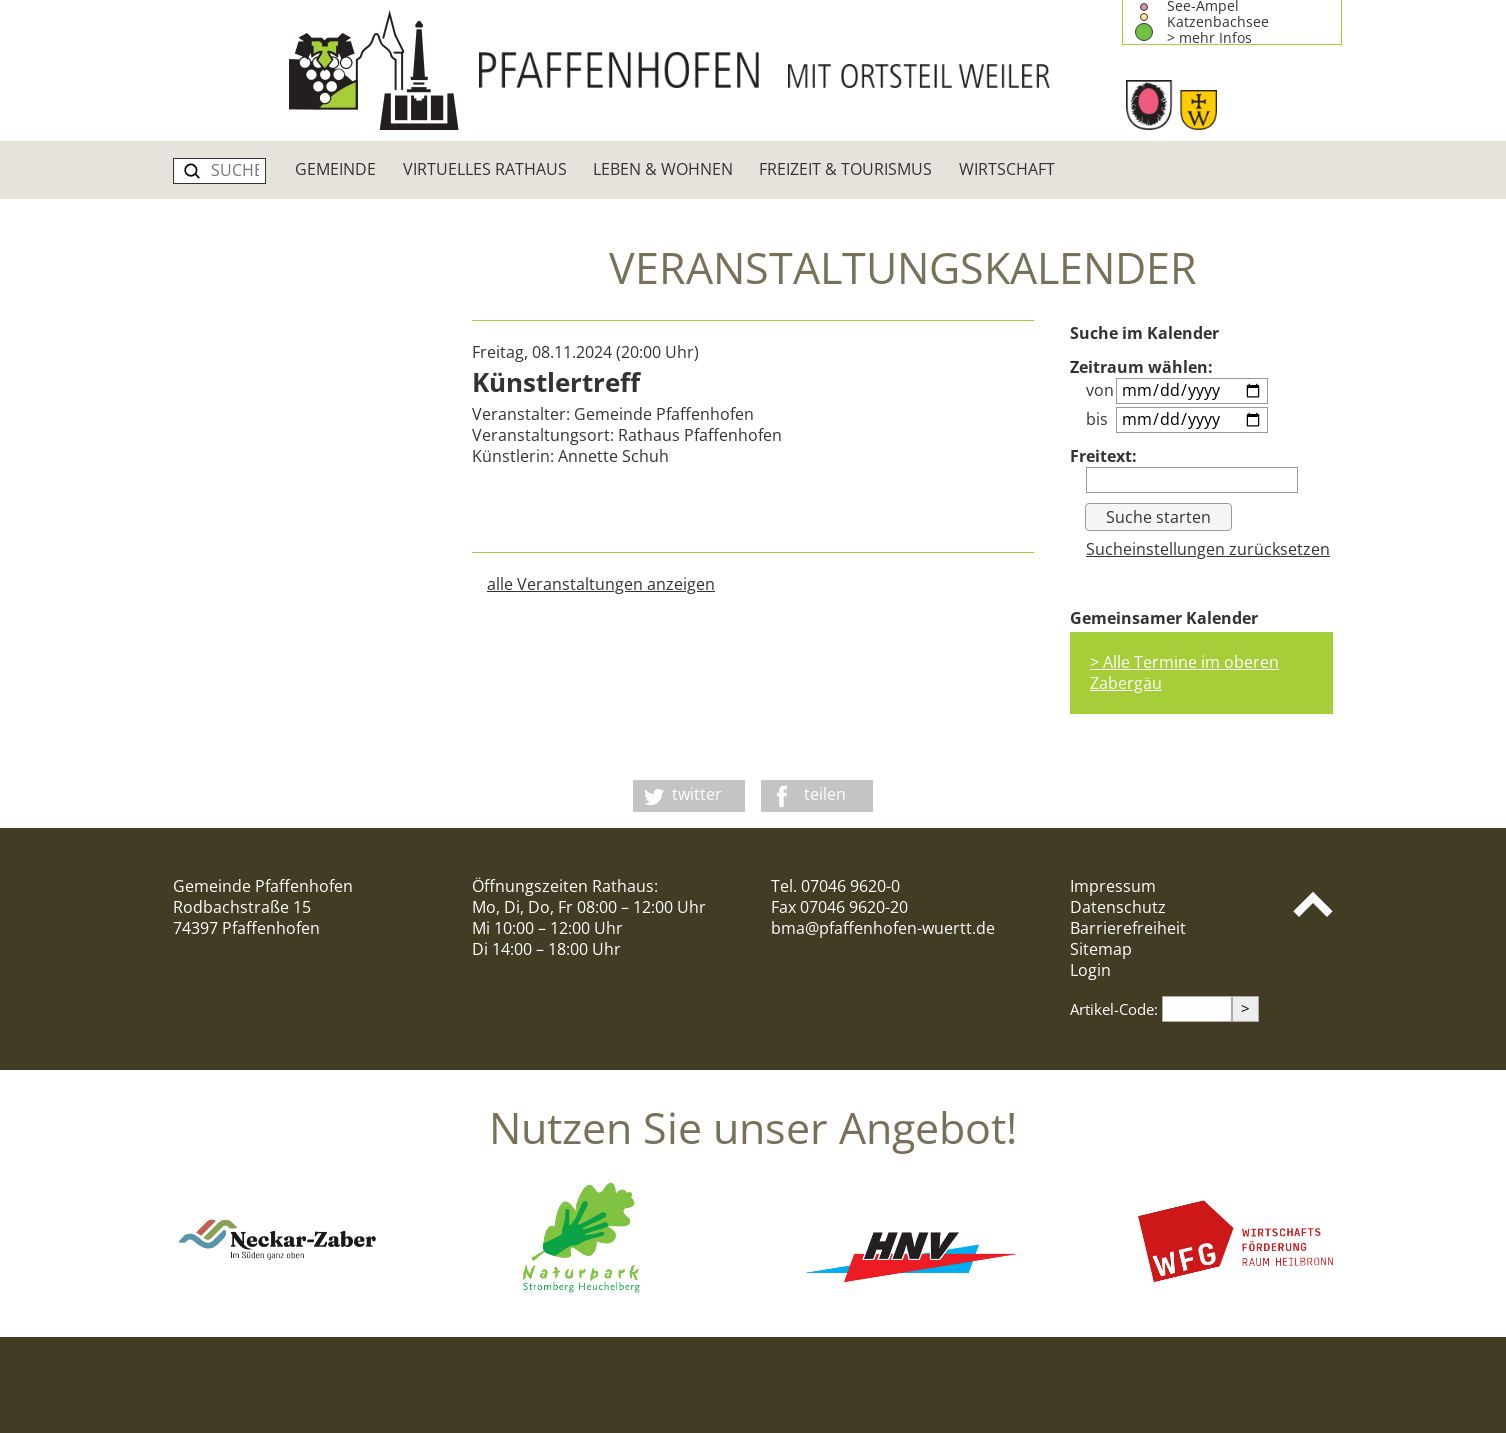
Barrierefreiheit (1128, 928)
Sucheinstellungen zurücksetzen (1208, 549)
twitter (697, 794)
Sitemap (1101, 949)
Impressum (1113, 886)
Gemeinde (335, 169)
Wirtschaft (1007, 169)
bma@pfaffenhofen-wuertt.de (883, 928)
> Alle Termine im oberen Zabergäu (1184, 672)
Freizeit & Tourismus (845, 169)
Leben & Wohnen (663, 169)
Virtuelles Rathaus (485, 169)
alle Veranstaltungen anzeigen (601, 584)
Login (1090, 970)
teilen (825, 794)
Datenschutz (1118, 907)
